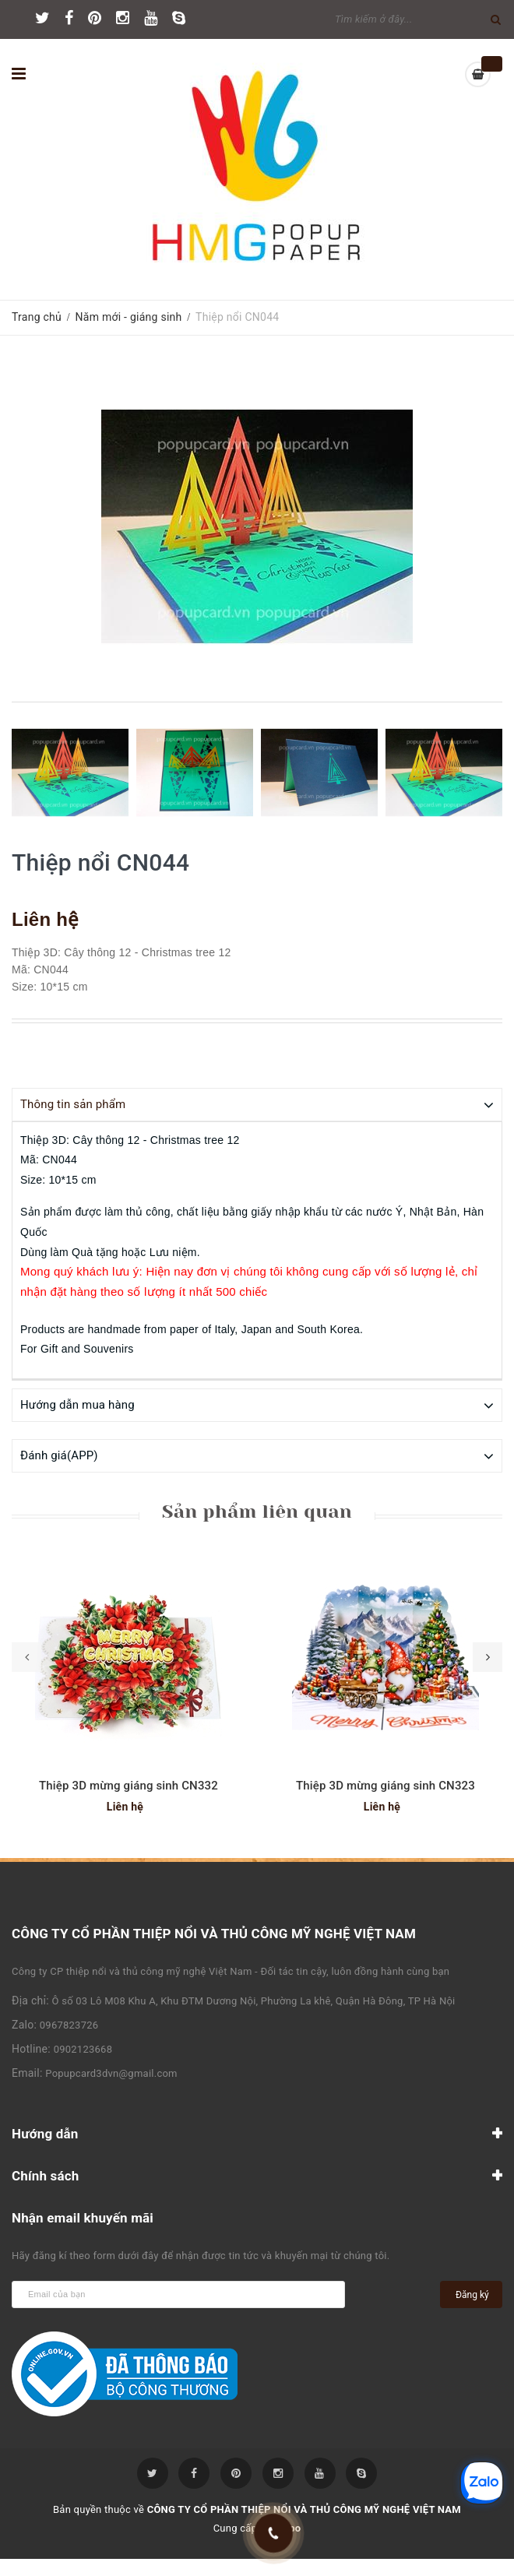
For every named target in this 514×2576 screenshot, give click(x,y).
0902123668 (83, 2048)
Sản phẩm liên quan (257, 1511)
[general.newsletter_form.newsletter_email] (178, 2293)
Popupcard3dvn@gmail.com (111, 2072)
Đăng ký (472, 2294)
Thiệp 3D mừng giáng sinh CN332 (128, 1785)
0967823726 (69, 2024)
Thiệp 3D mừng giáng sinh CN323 (385, 1785)
